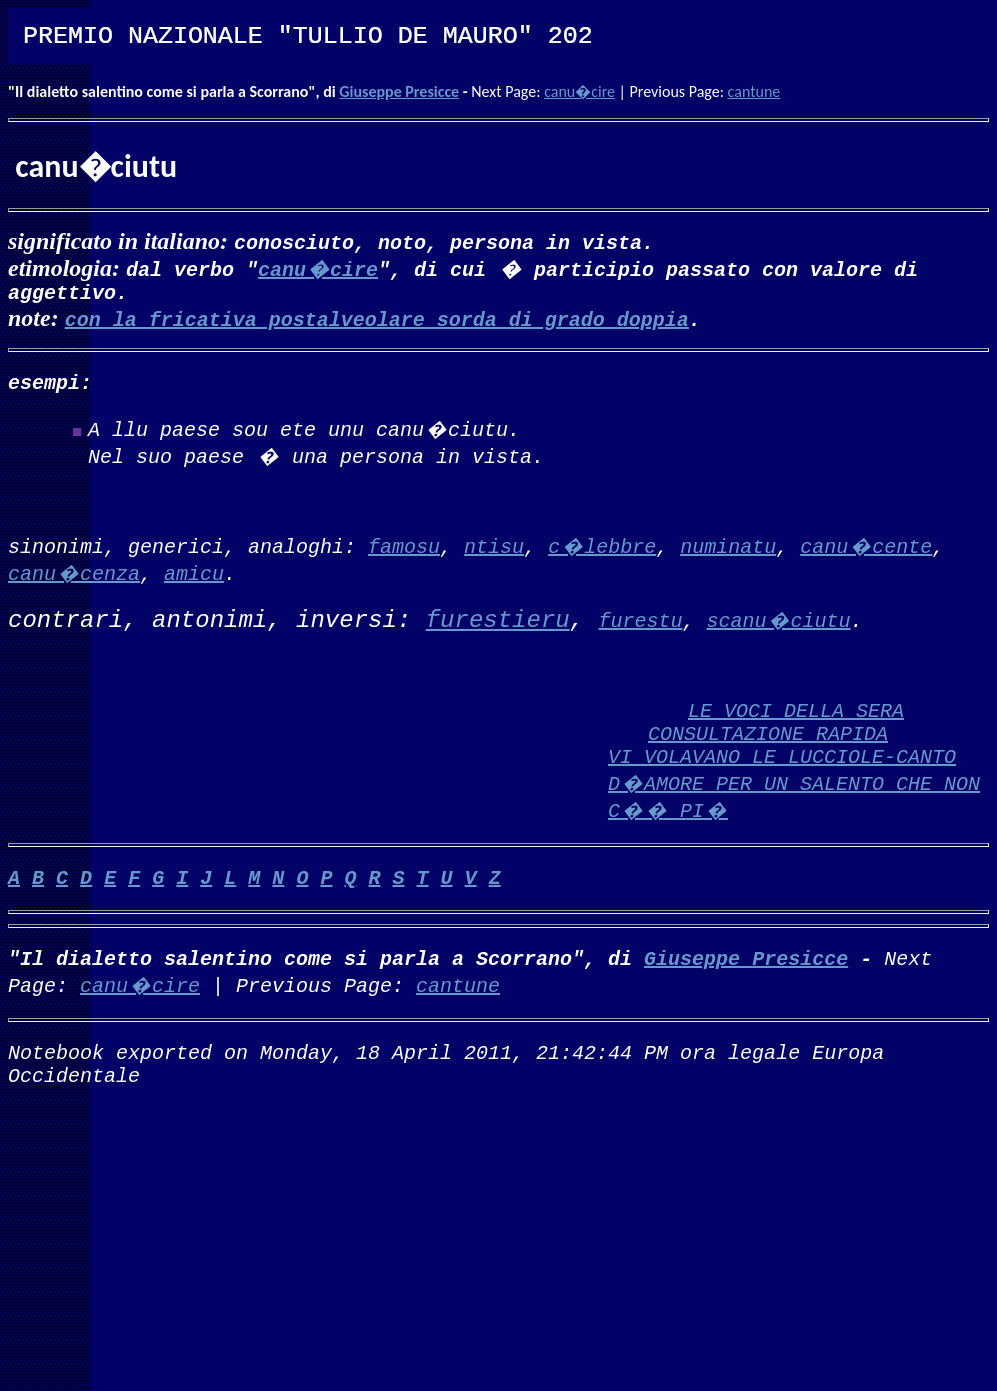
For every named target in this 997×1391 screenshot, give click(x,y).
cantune (754, 91)
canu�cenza (74, 584)
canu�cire (579, 91)
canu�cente (866, 557)
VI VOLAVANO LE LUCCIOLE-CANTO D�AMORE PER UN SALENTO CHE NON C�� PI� (794, 814)
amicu (194, 584)
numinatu (728, 557)
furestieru (498, 632)
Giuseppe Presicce (399, 91)
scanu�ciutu (779, 631)
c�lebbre (602, 557)
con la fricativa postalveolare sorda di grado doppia (377, 322)
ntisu (494, 557)
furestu (641, 631)
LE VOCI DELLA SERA (796, 733)
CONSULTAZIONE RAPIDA (768, 760)
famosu (404, 557)
